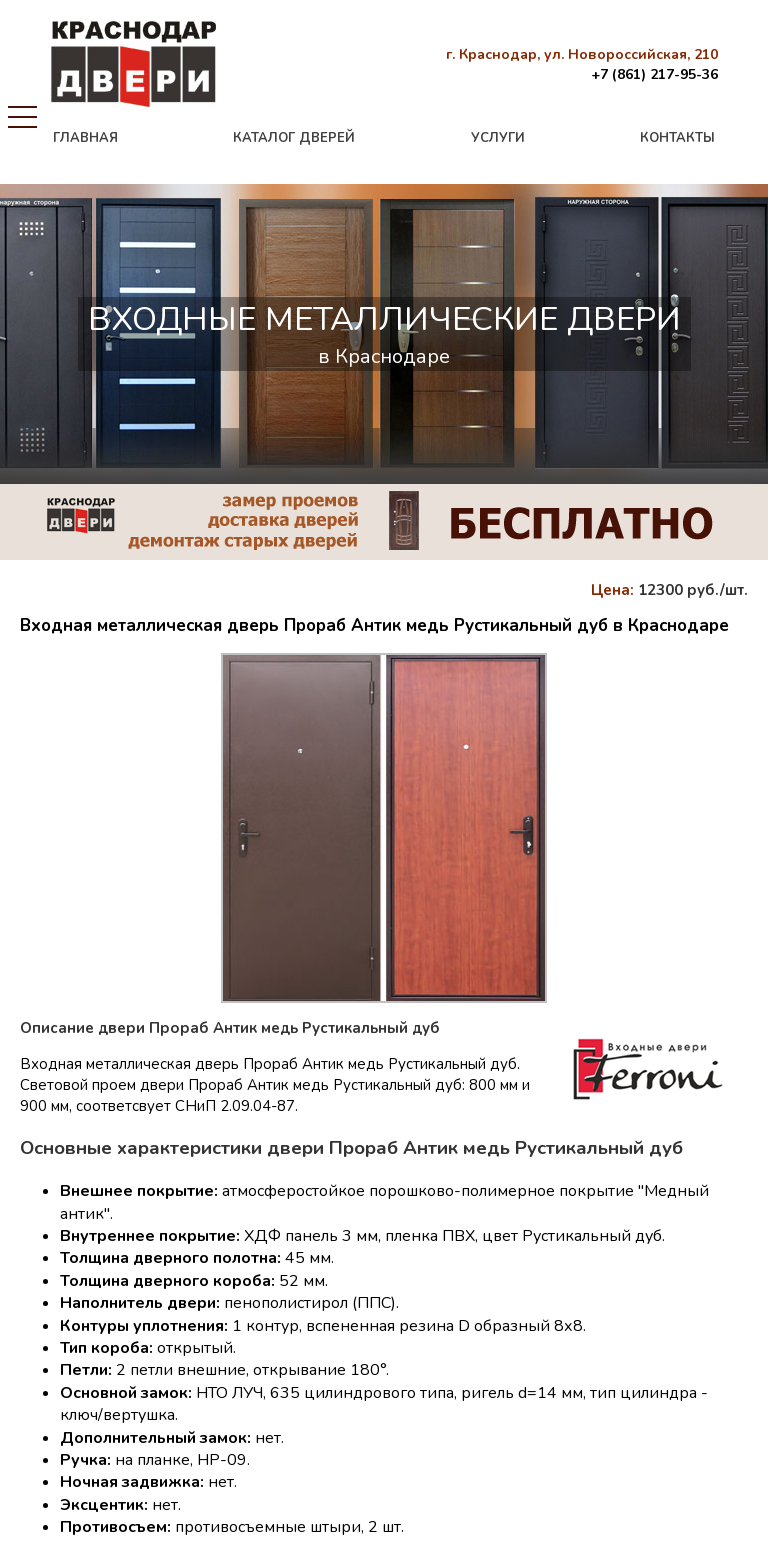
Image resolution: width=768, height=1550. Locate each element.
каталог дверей (294, 138)
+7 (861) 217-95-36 (654, 74)
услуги (498, 138)
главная (85, 138)
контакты (677, 138)
